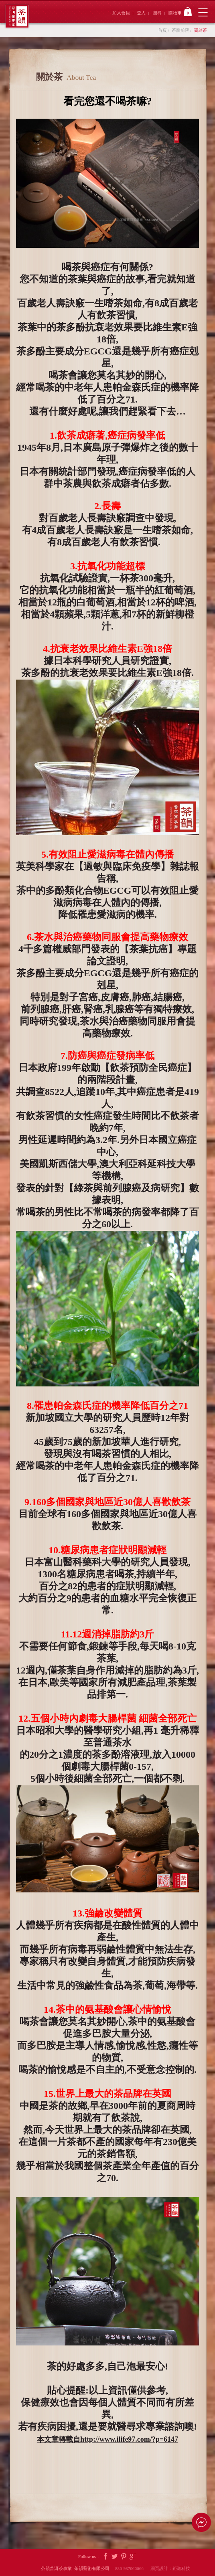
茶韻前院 (180, 30)
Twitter (115, 2556)
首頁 (162, 30)
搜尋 (157, 12)
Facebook (105, 2556)
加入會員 (121, 12)
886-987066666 (132, 2568)
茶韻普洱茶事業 (17, 16)
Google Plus (133, 2556)
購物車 (180, 11)
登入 (141, 12)
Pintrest (124, 2556)
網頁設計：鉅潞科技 (170, 2568)
